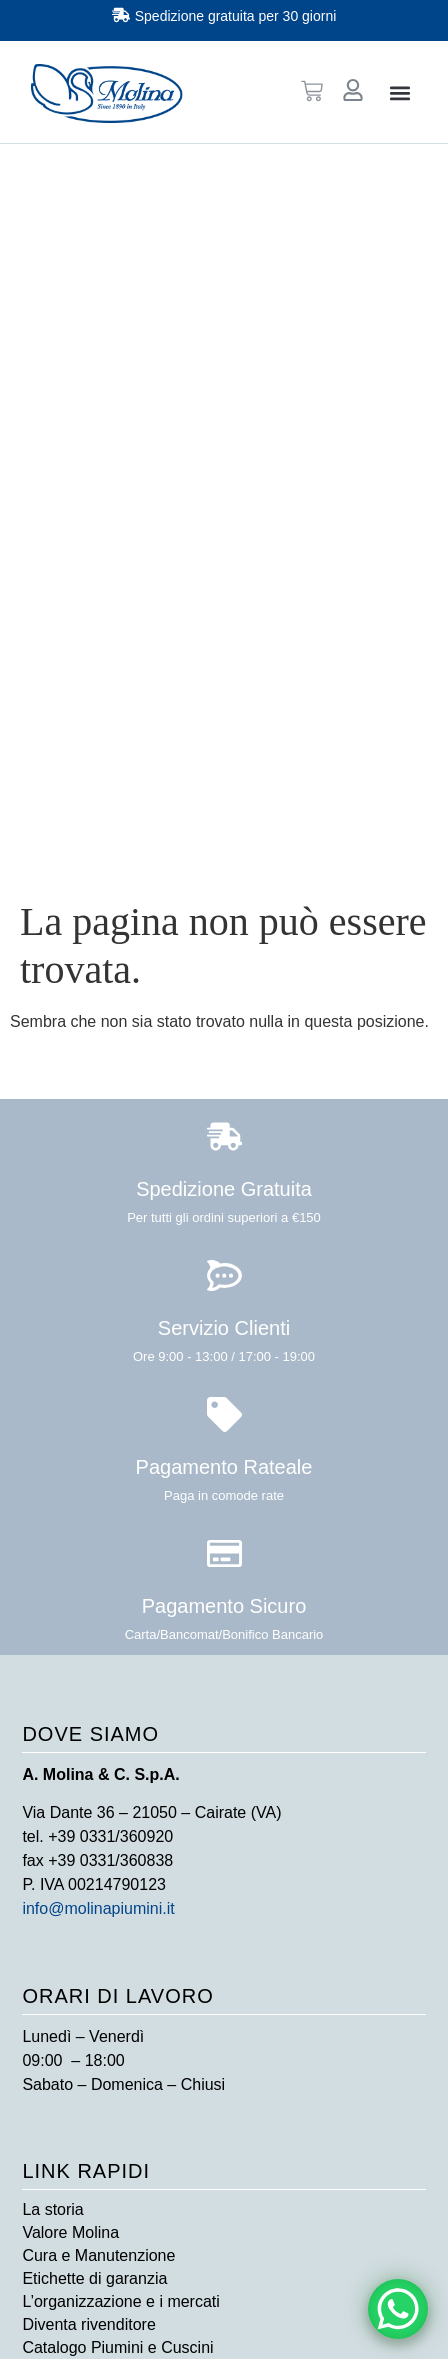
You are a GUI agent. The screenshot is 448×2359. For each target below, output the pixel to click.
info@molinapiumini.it (98, 1908)
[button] (400, 93)
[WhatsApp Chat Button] (398, 2309)
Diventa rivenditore (88, 2324)
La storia (52, 2209)
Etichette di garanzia (94, 2278)
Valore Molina (70, 2232)
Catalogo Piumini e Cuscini (117, 2347)
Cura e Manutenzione (98, 2255)
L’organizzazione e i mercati (120, 2301)
